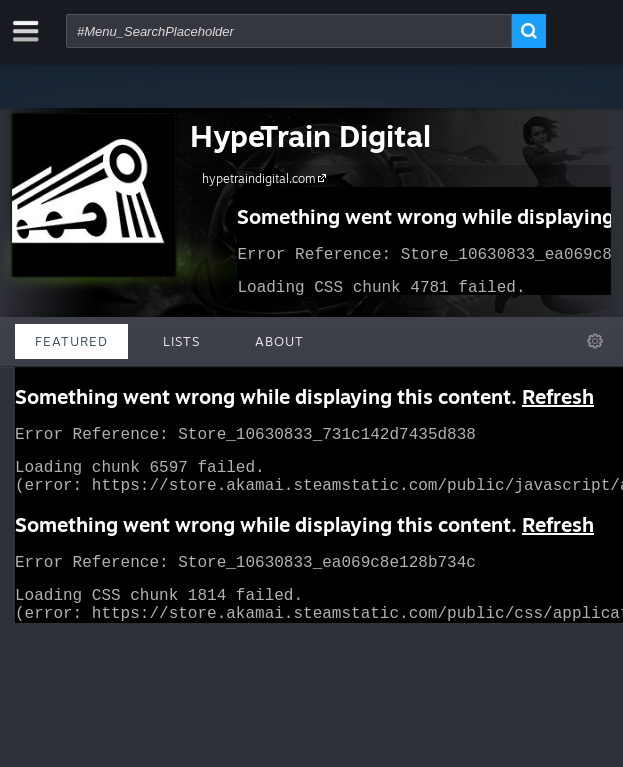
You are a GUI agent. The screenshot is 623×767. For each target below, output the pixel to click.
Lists (181, 341)
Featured (71, 341)
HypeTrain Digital (310, 135)
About (279, 341)
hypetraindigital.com (267, 178)
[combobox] (289, 31)
